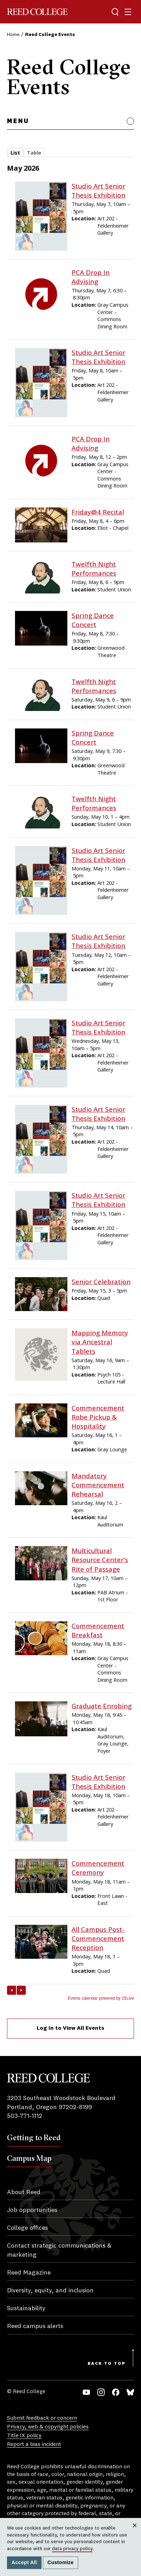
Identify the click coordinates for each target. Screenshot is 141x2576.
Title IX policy (24, 2436)
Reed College (37, 11)
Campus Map (29, 2158)
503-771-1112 (24, 2116)
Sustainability (26, 2308)
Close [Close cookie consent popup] (134, 2532)
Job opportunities (32, 2210)
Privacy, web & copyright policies (48, 2427)
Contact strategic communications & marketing (59, 2250)
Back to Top (107, 2364)
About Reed (23, 2192)
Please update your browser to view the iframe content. (70, 154)
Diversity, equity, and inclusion (50, 2290)
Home (13, 34)
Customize (60, 2562)
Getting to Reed (34, 2137)
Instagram (101, 2392)
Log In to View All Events (70, 2028)
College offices (27, 2228)
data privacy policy (72, 2548)
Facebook (115, 2392)
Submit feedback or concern (42, 2418)
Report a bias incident (34, 2444)
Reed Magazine (29, 2273)
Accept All (24, 2562)
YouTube (86, 2392)
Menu (18, 121)
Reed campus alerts (35, 2326)
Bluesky (130, 2392)
